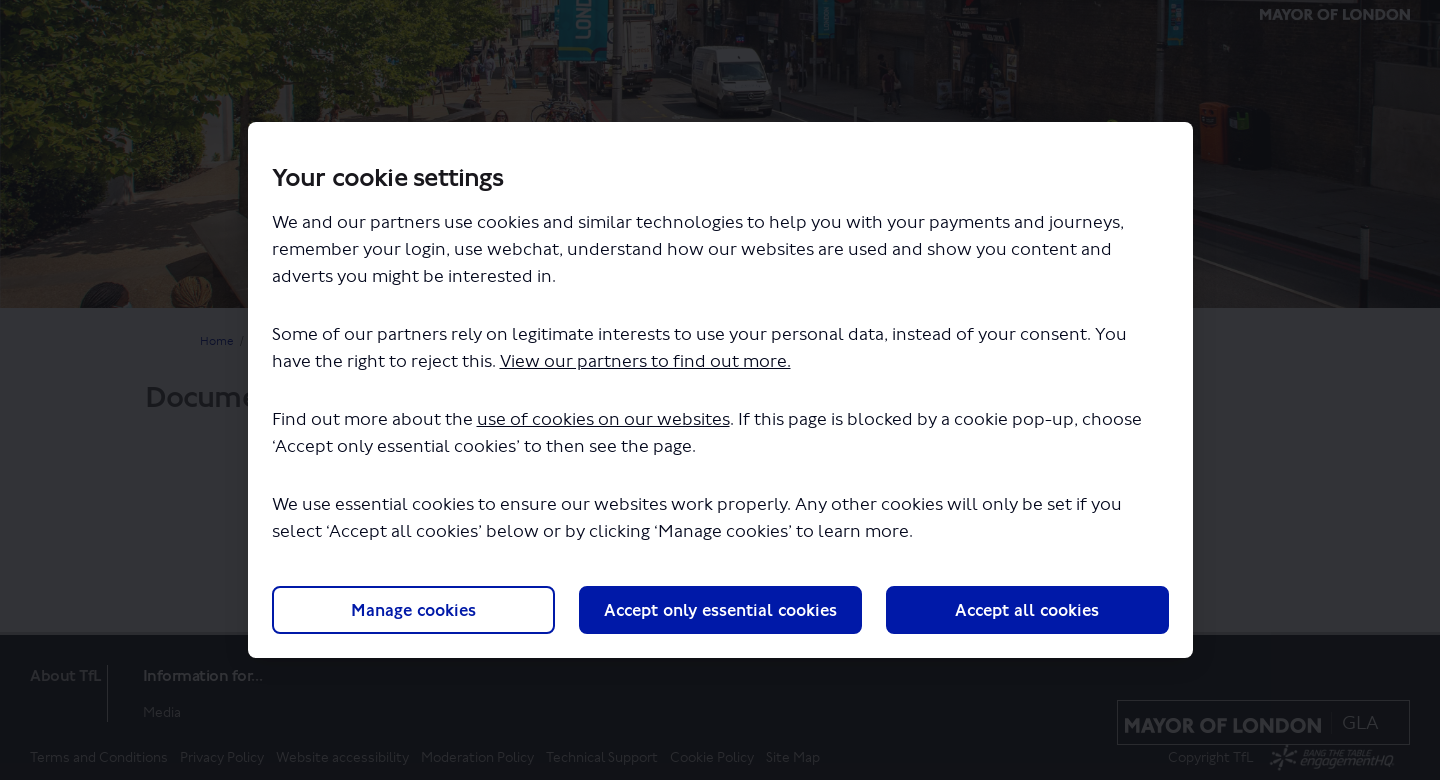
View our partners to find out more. (645, 361)
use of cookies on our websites (603, 419)
